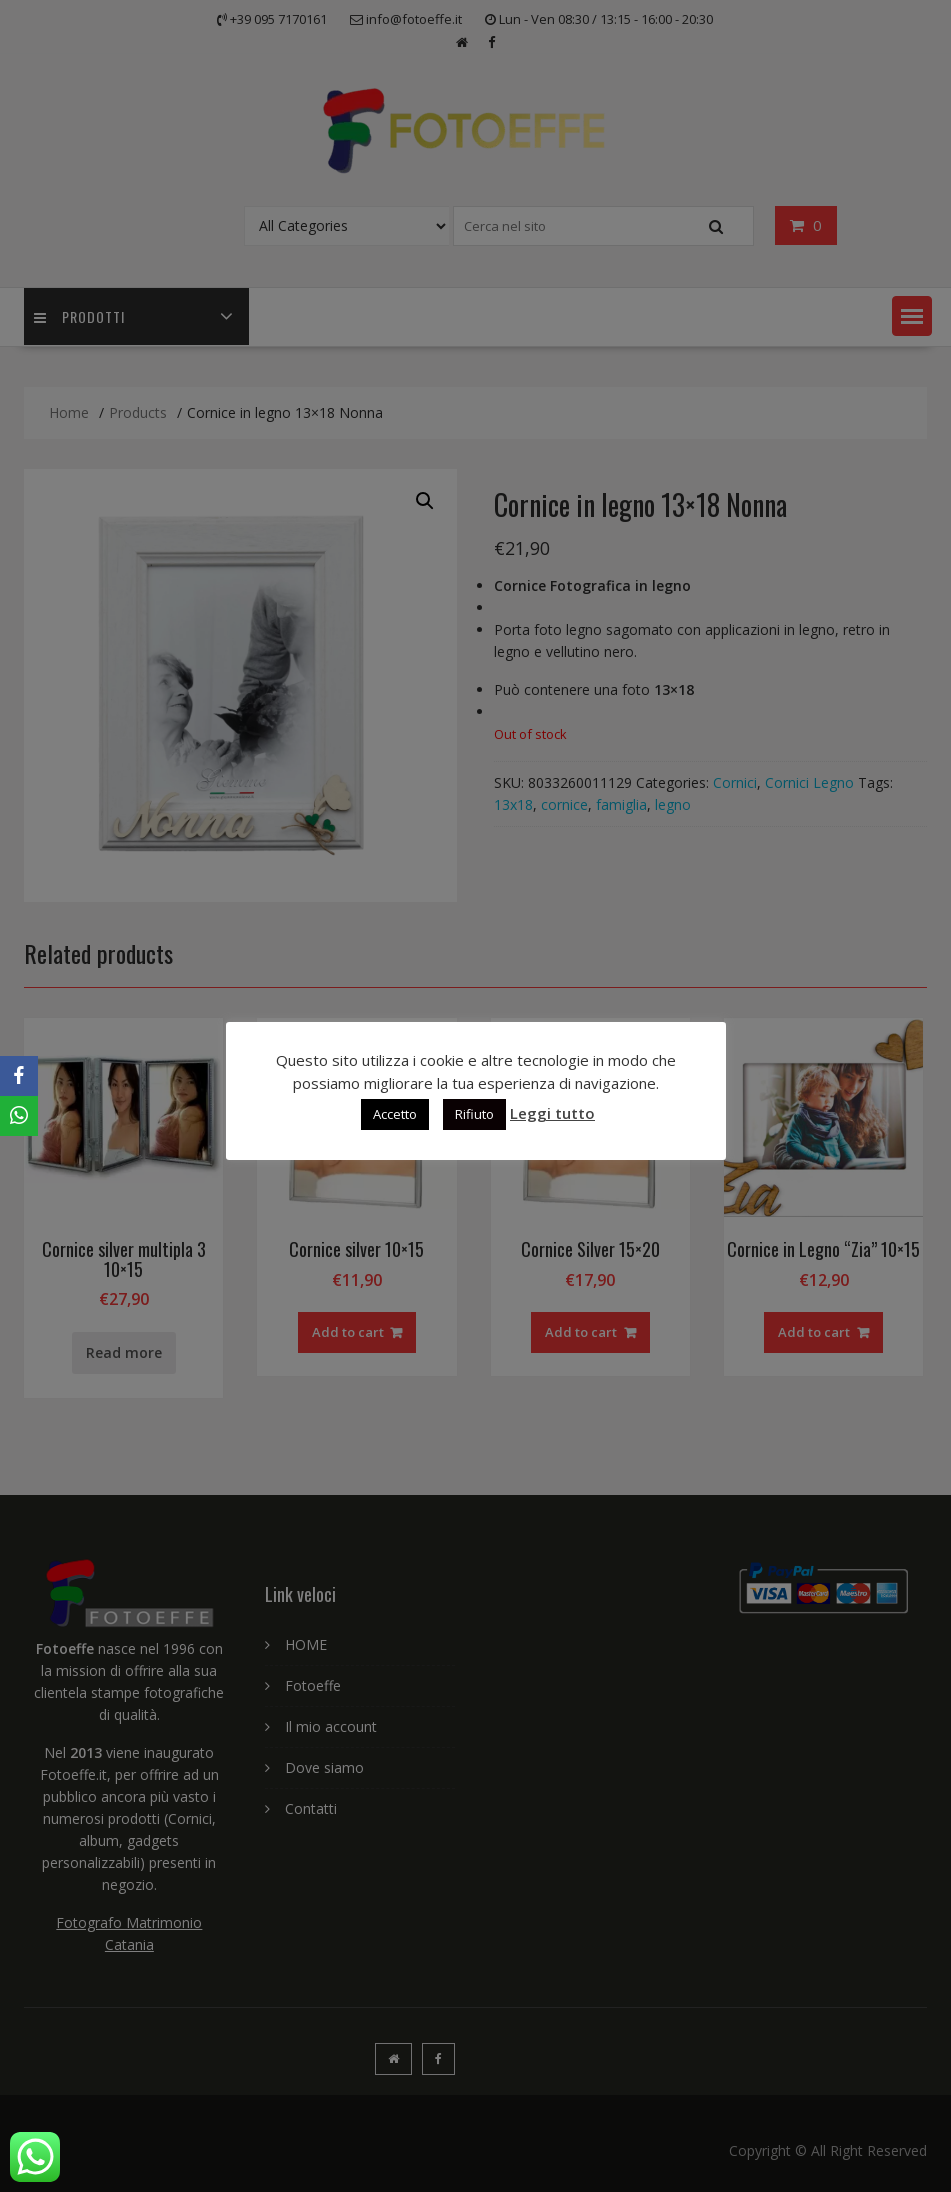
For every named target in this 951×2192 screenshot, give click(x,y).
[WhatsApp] (19, 1116)
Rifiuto (474, 1114)
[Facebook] (19, 1076)
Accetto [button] (395, 1114)
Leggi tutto (552, 1113)
